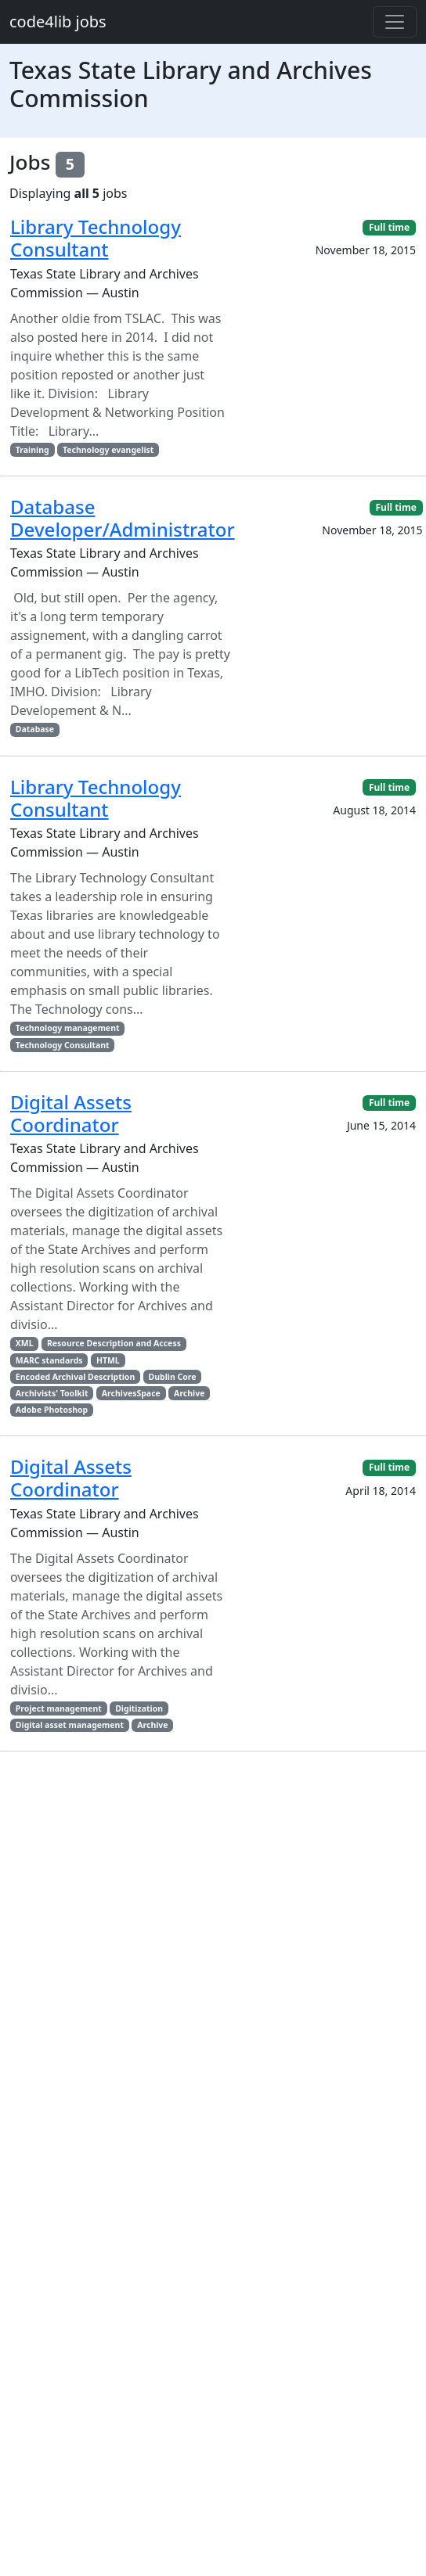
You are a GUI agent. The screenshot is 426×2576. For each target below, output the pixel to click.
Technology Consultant (63, 1045)
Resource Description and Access (114, 1343)
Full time (389, 227)
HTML (108, 1360)
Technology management (68, 1027)
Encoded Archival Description (75, 1376)
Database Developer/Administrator (122, 518)
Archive (189, 1393)
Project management (59, 1708)
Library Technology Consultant (95, 238)
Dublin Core (173, 1376)
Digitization (139, 1708)
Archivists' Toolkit (52, 1393)
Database (35, 729)
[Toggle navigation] (395, 22)
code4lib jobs (57, 21)
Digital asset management (70, 1724)
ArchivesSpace (131, 1393)
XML (25, 1343)
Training (32, 449)
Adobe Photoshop (52, 1409)
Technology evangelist (108, 449)
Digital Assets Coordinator (71, 1113)
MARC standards (49, 1360)
